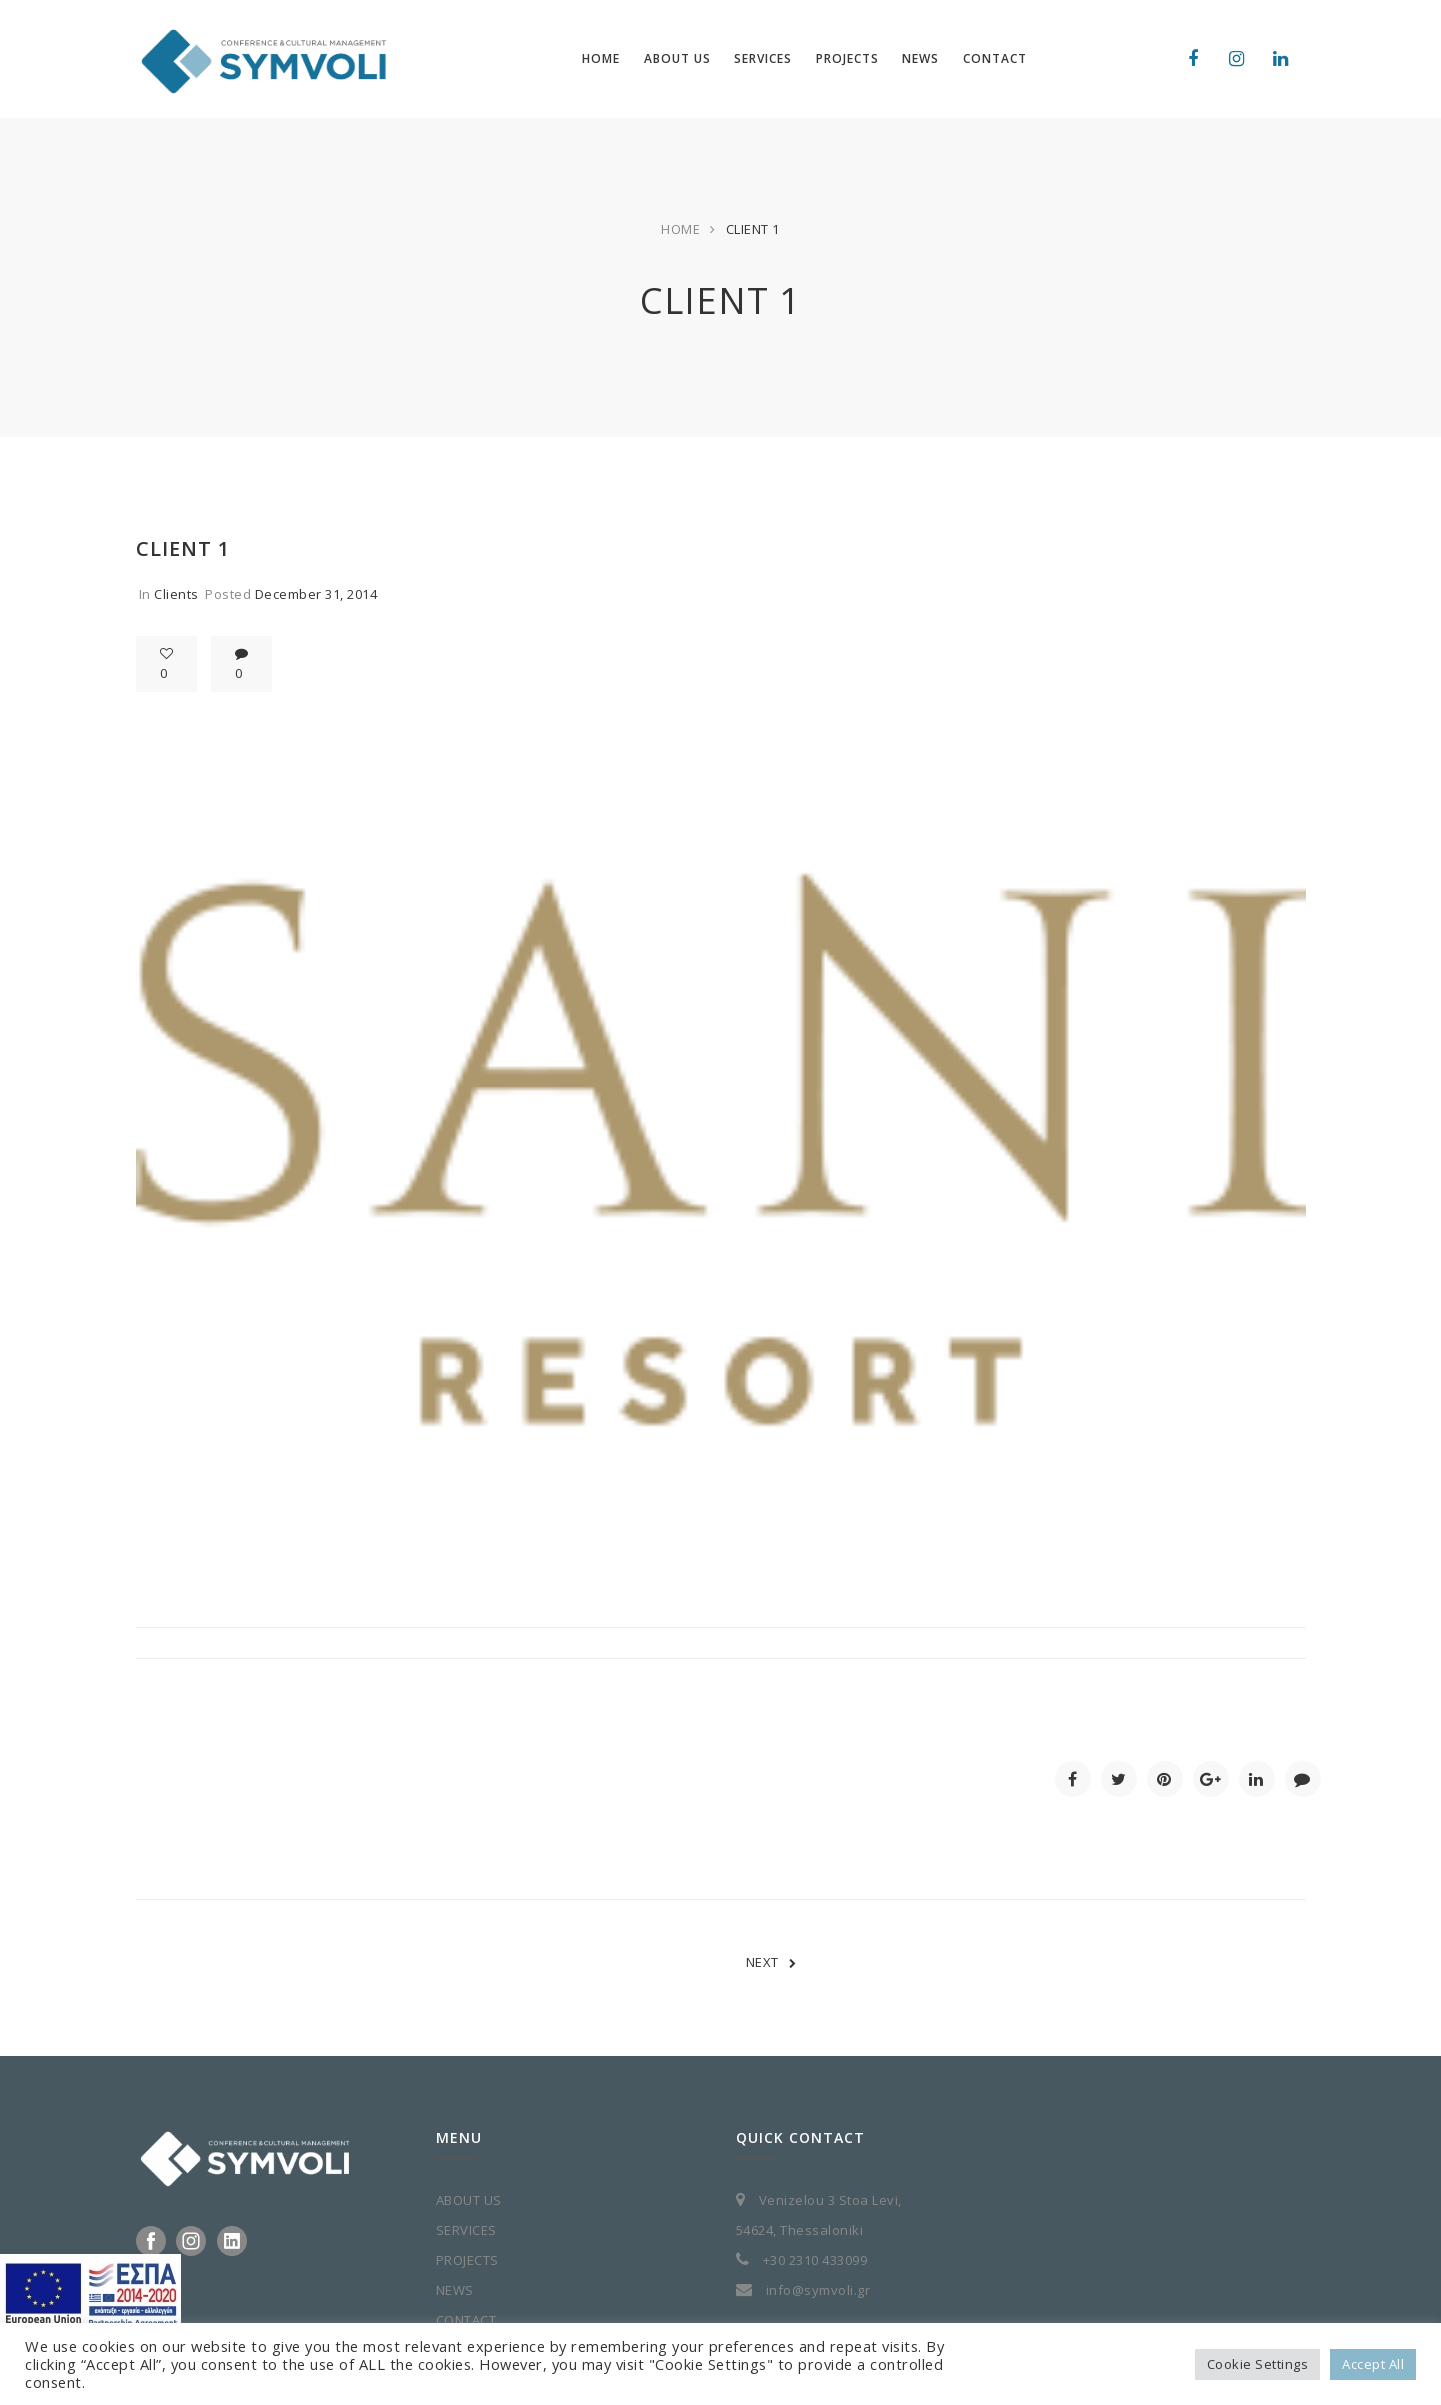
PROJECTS (467, 2260)
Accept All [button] (1373, 2364)
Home (680, 229)
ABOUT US (469, 2200)
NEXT (771, 1962)
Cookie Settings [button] (1258, 2364)
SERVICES (466, 2230)
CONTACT (466, 2320)
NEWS (455, 2290)
